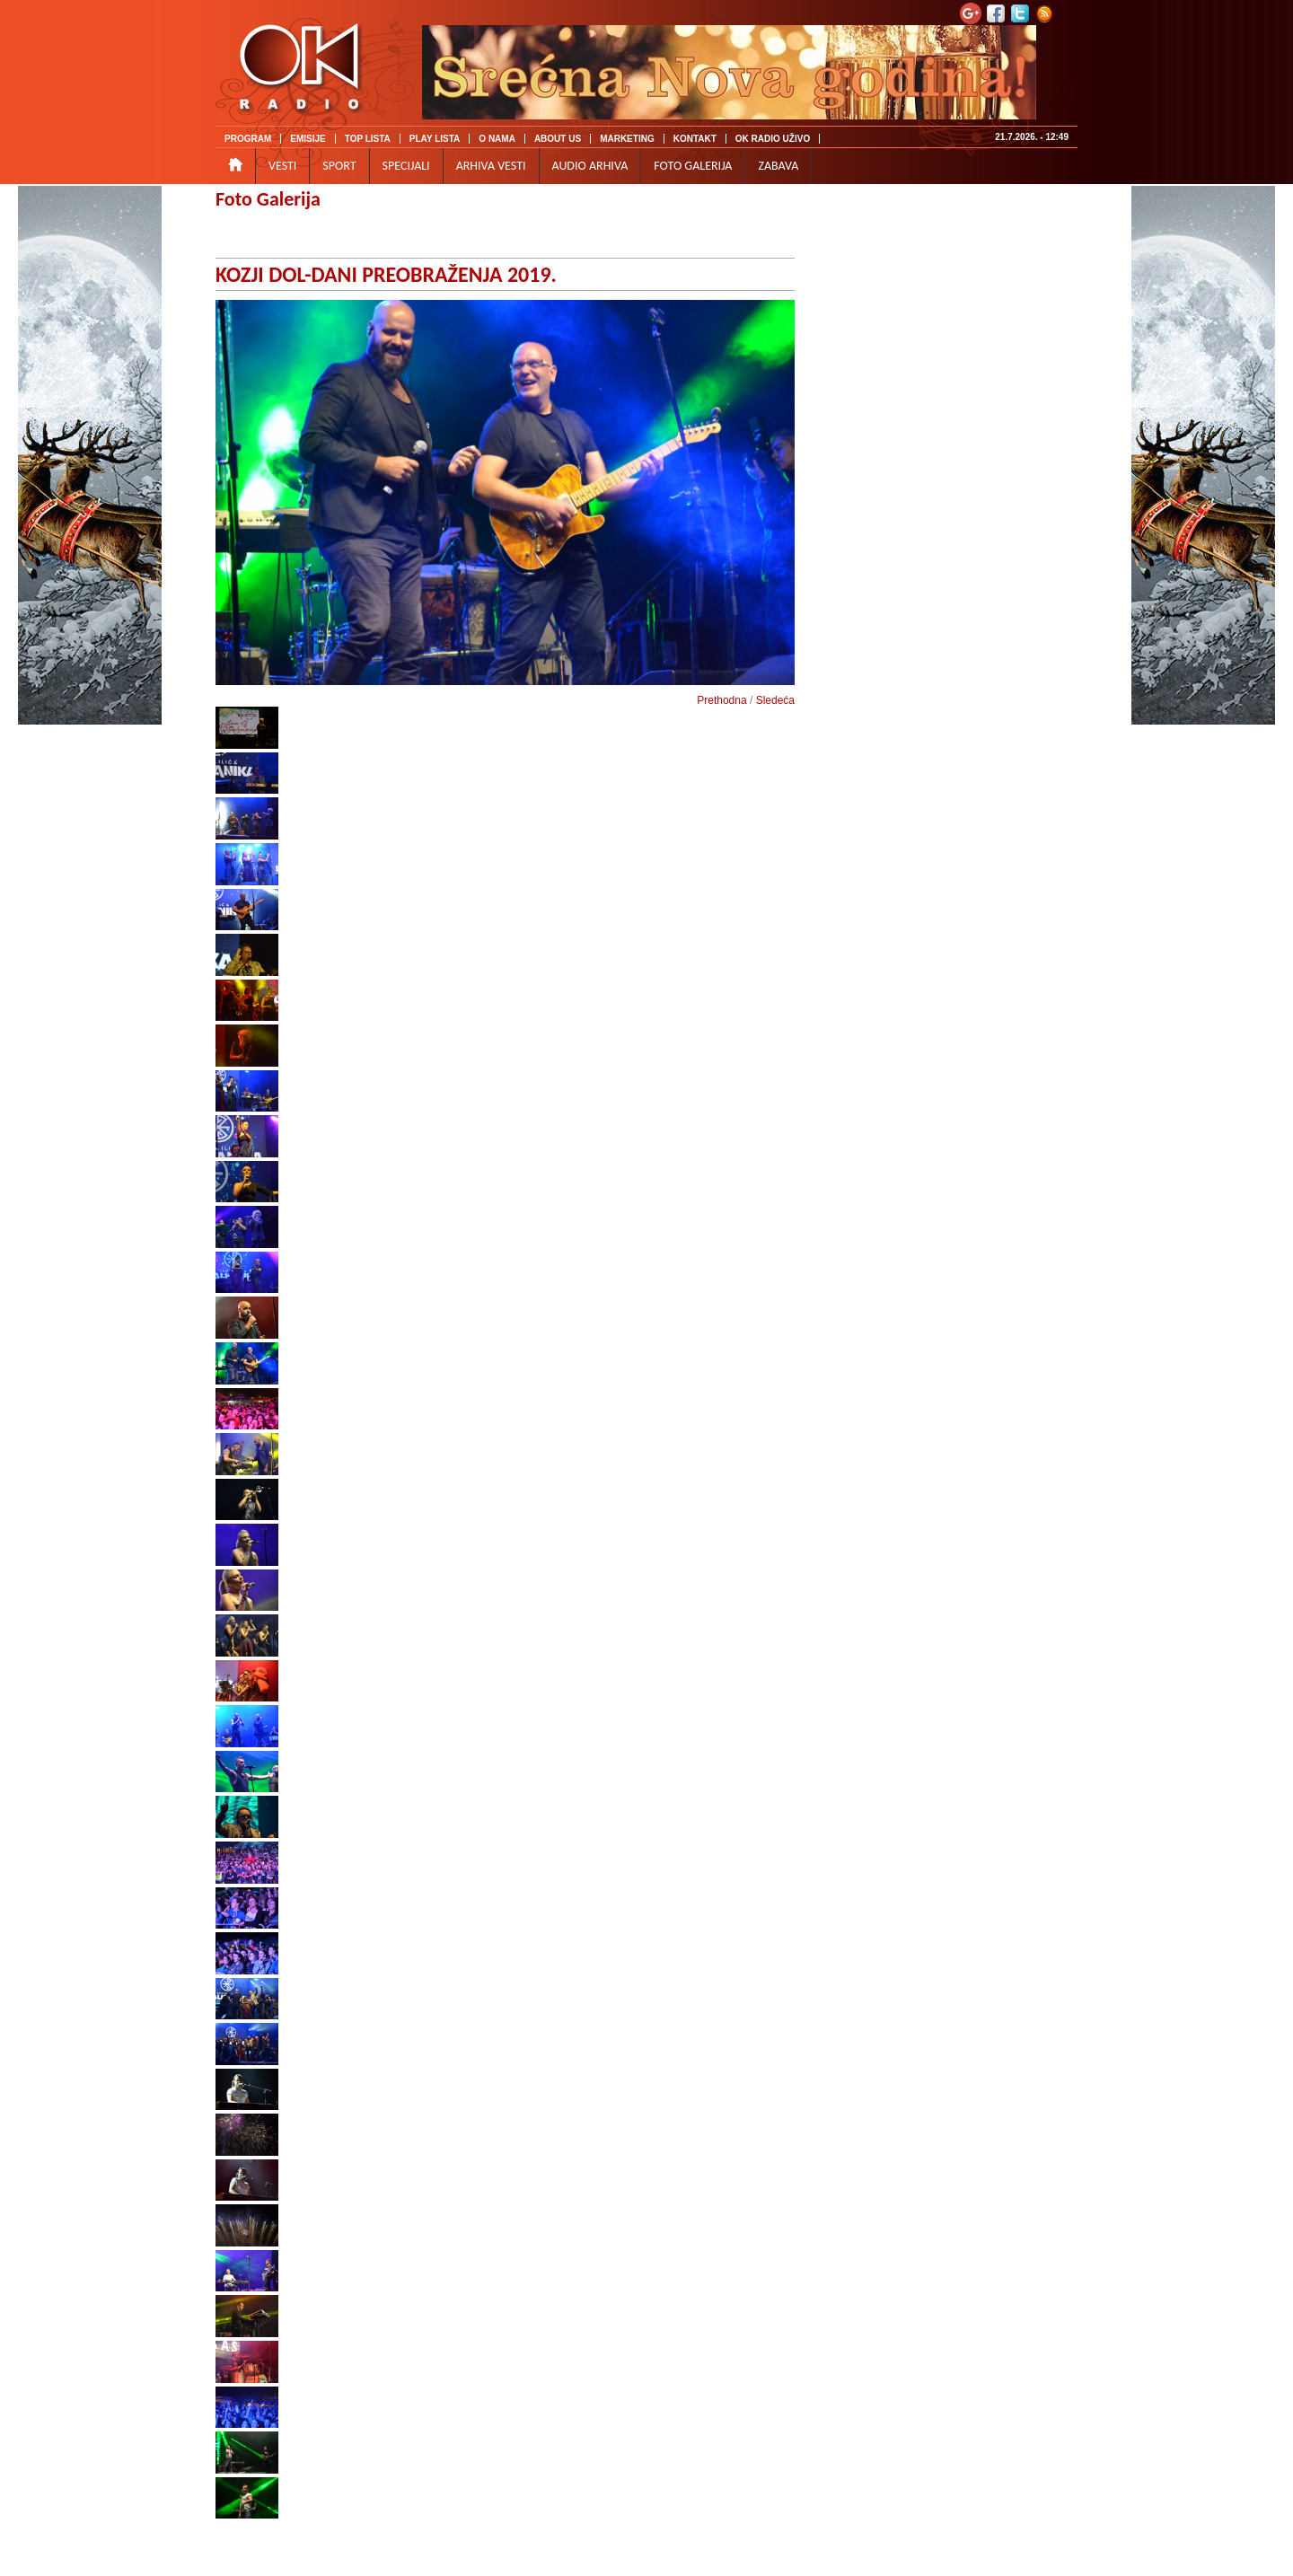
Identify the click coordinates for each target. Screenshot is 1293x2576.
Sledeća (775, 700)
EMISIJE (307, 139)
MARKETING (627, 139)
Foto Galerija (268, 199)
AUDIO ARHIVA (590, 165)
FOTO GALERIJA (693, 165)
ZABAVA (778, 165)
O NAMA (497, 139)
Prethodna (721, 700)
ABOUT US (557, 139)
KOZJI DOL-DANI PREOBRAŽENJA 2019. (386, 274)
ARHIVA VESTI (491, 165)
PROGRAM (247, 139)
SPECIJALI (406, 165)
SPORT (339, 165)
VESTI (282, 165)
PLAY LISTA (435, 139)
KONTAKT (695, 139)
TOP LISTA (368, 139)
